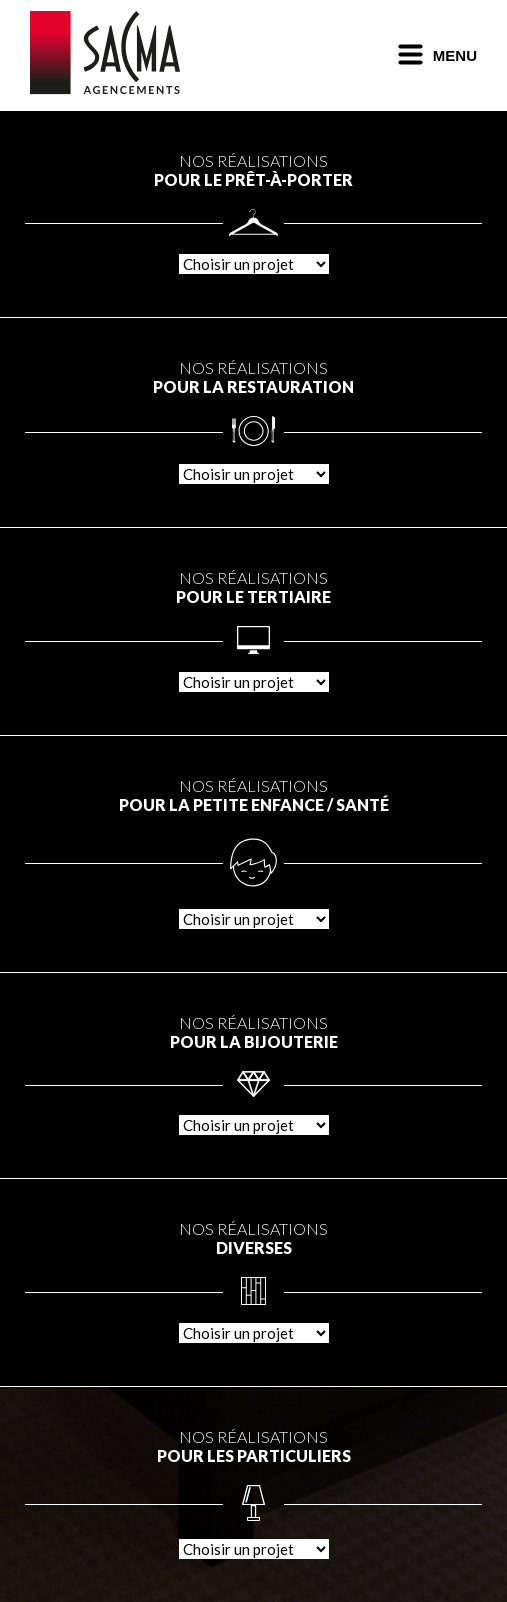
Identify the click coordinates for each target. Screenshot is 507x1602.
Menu (437, 56)
